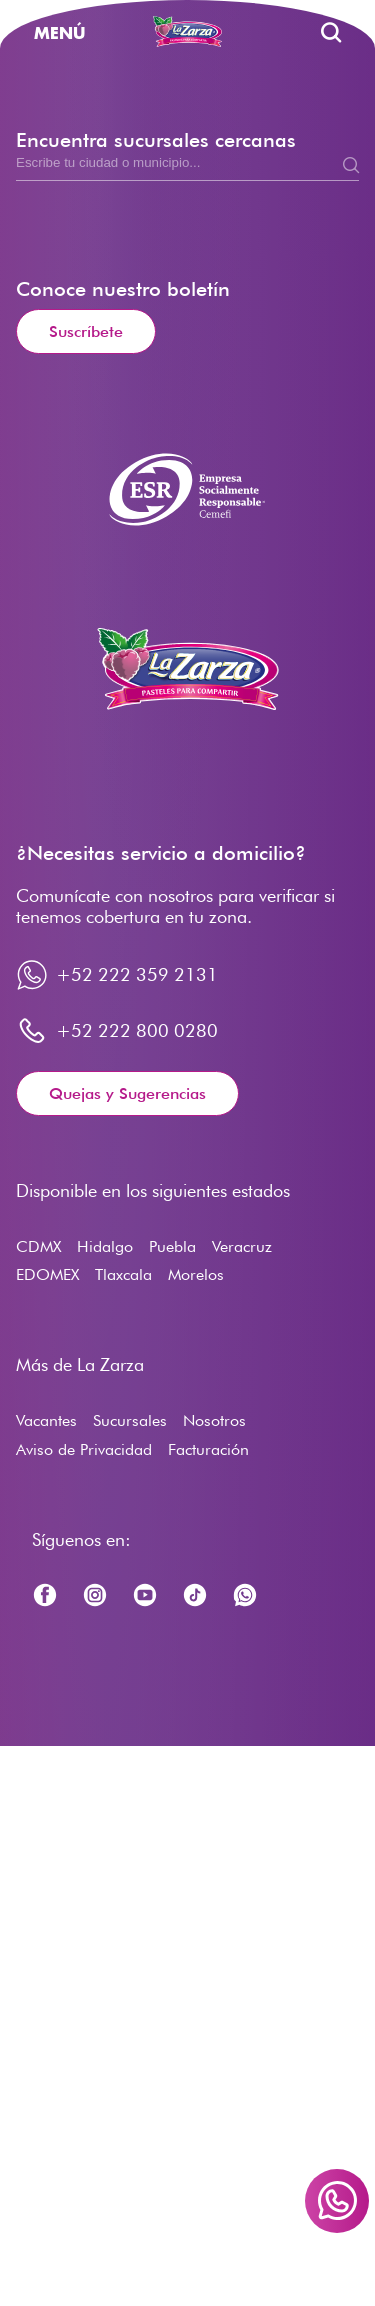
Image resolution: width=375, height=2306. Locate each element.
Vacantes (121, 137)
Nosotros (214, 1981)
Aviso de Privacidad (84, 2009)
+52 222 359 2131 (137, 1534)
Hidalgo (105, 1806)
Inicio (51, 137)
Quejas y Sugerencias (127, 1653)
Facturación (208, 2009)
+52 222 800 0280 (137, 1590)
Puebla (172, 1806)
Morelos (196, 1835)
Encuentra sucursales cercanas (156, 700)
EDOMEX (47, 1835)
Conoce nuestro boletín (123, 849)
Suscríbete (86, 891)
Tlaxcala (123, 1835)
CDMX (38, 1806)
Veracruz (242, 1806)
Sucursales (130, 1981)
